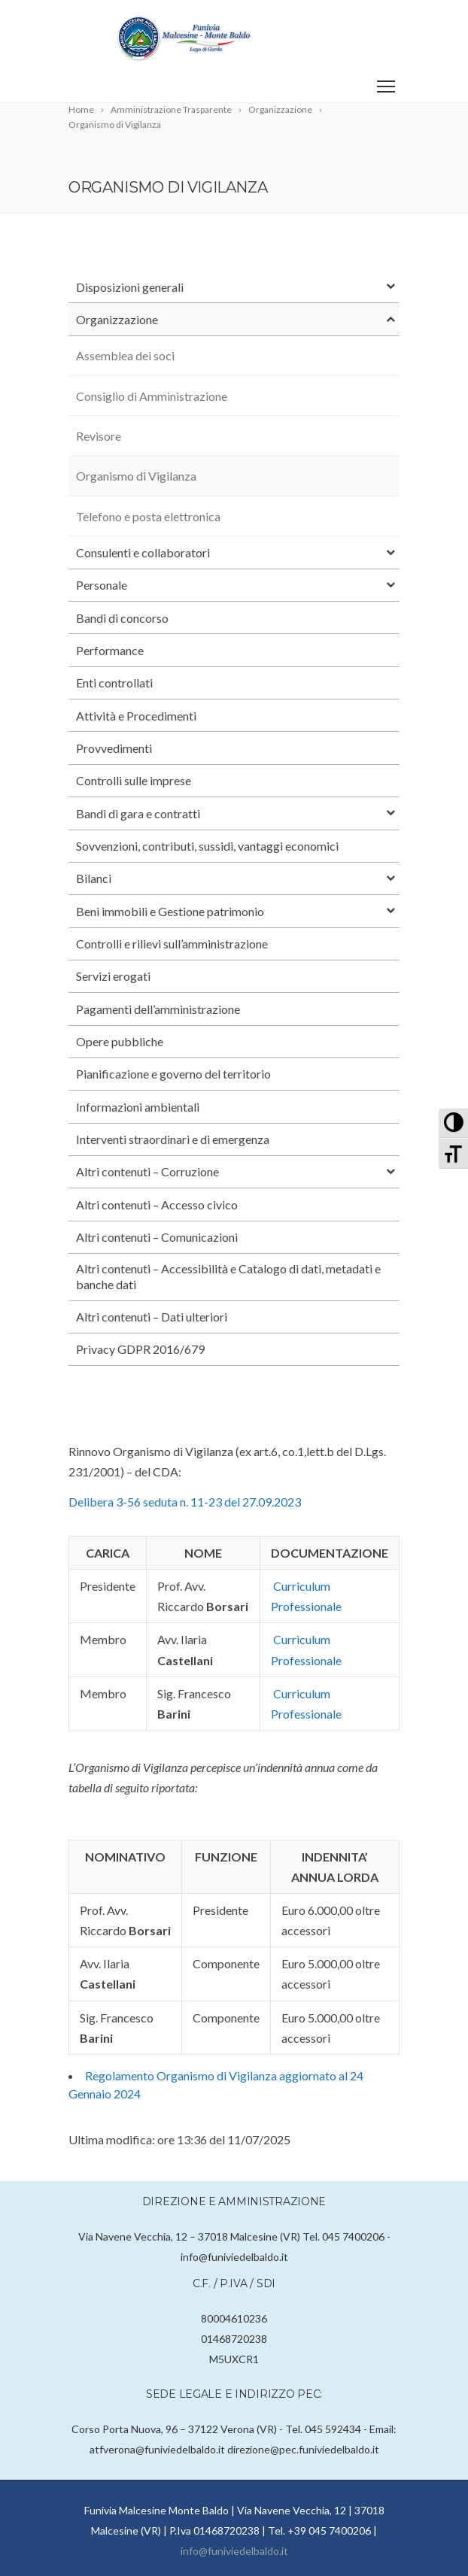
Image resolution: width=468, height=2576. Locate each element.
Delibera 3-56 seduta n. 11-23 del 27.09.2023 (184, 1501)
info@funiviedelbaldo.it (234, 2550)
